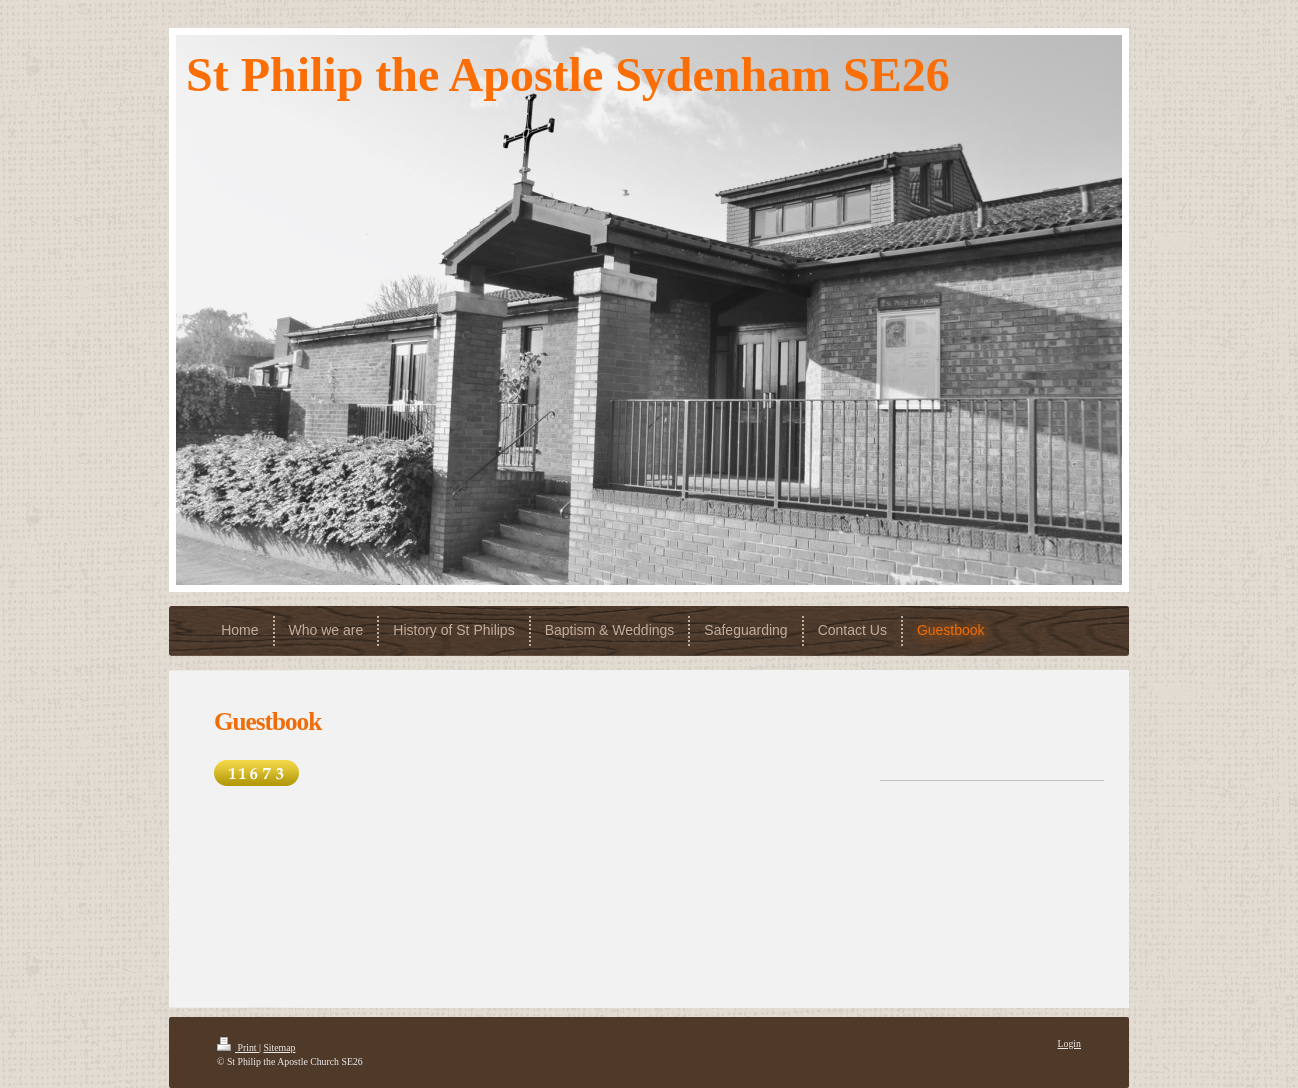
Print (238, 1047)
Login (1069, 1043)
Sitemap (279, 1047)
